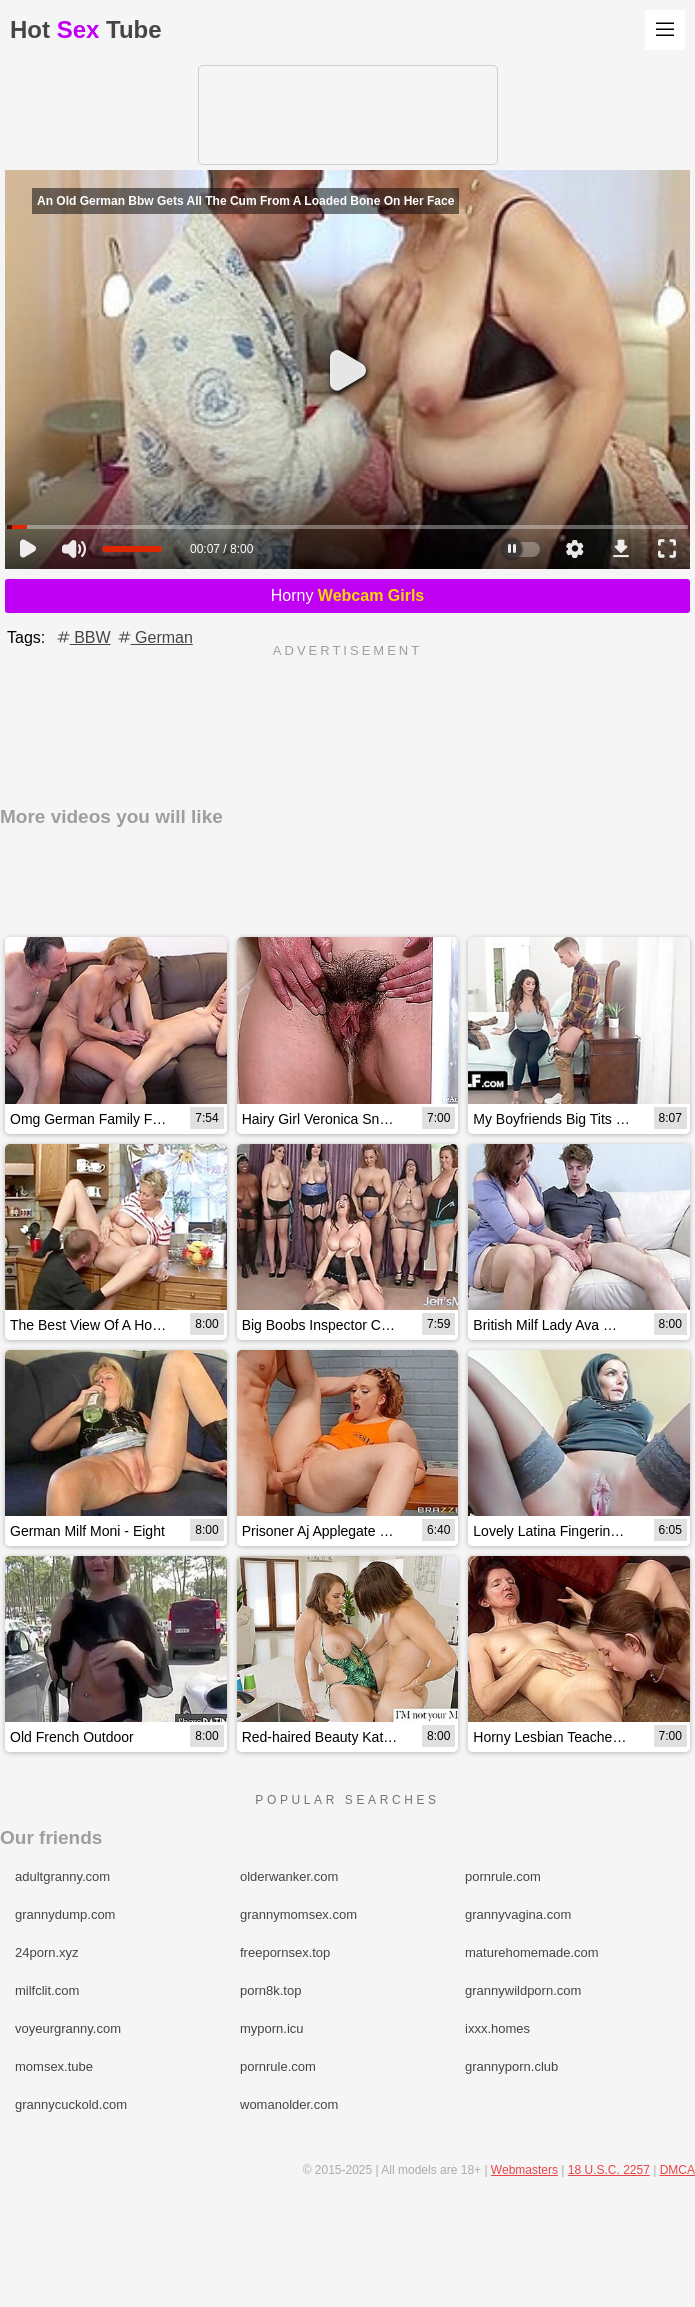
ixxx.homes (497, 2028)
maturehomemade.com (532, 1952)
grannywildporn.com (523, 1990)
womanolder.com (289, 2104)
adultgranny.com (62, 1876)
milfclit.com (47, 1990)
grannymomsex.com (298, 1914)
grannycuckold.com (71, 2104)
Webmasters (524, 2170)
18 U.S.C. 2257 (609, 2170)
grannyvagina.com (518, 1914)
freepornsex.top (285, 1952)
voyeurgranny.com (68, 2028)
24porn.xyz (47, 1952)
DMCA (677, 2170)
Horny (348, 595)
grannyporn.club (511, 2066)
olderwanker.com (289, 1876)
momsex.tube (54, 2066)
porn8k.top (270, 1990)
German (154, 637)
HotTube (86, 29)
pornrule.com (503, 1876)
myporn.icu (272, 2028)
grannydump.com (65, 1914)
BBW (82, 637)
